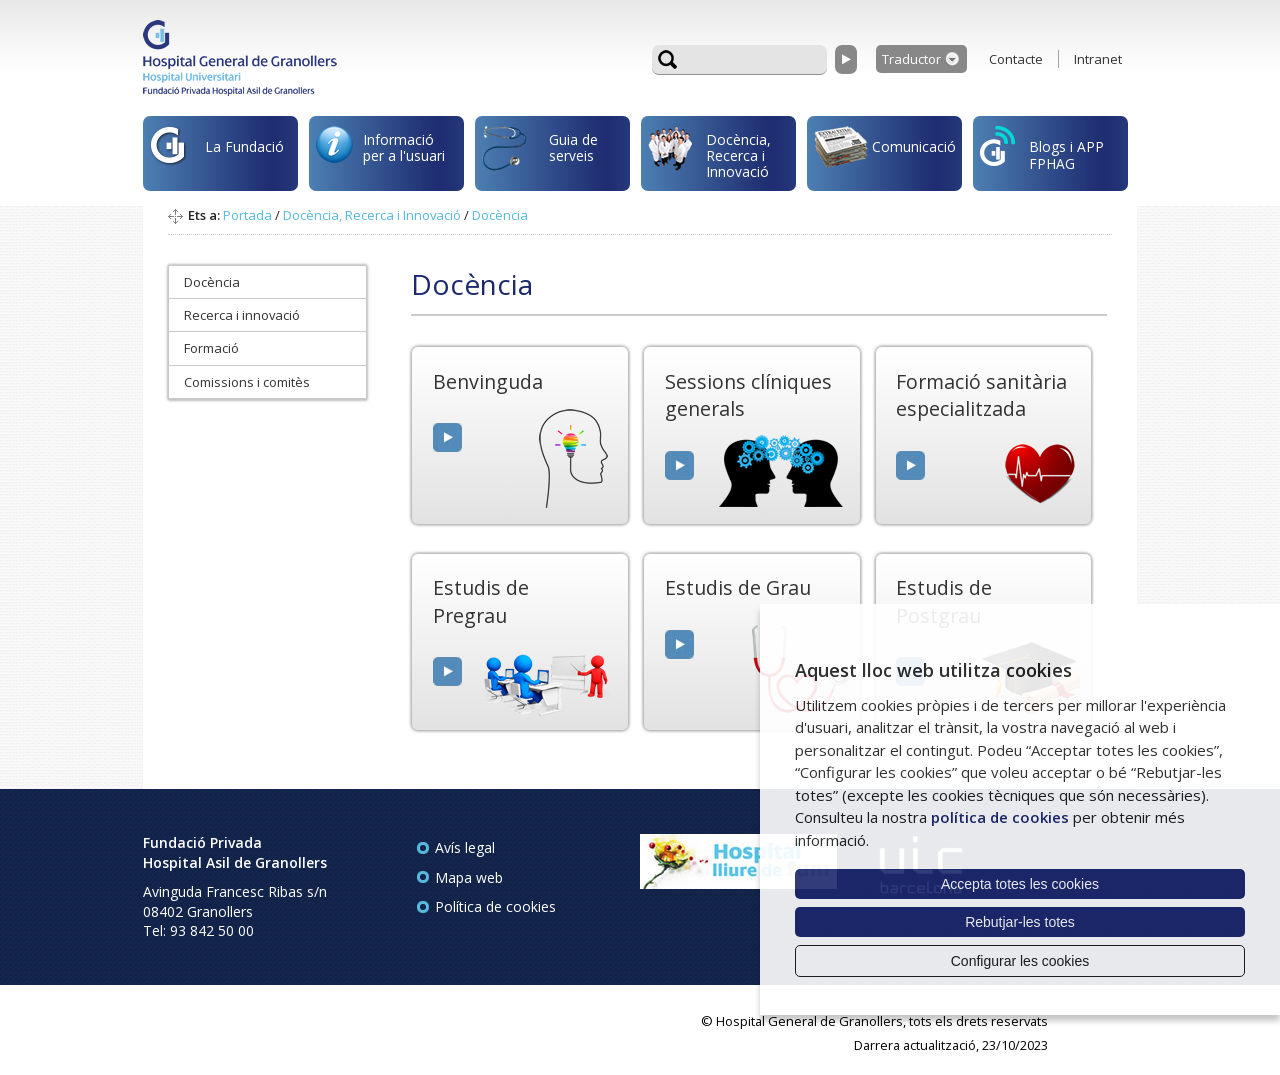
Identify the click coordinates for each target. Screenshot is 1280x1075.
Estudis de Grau (738, 587)
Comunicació (885, 149)
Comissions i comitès (247, 382)
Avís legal (465, 847)
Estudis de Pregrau (481, 601)
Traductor (911, 59)
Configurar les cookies (1020, 961)
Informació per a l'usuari (380, 151)
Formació (211, 348)
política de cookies (1000, 817)
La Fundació (217, 156)
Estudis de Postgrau (944, 601)
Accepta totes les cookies (1020, 884)
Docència (500, 215)
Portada (247, 215)
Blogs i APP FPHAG (1042, 149)
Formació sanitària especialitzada (981, 395)
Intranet (1098, 59)
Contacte (1016, 59)
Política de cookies (495, 906)
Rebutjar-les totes (1020, 922)
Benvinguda (488, 381)
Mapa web (469, 877)
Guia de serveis (540, 158)
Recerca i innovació (242, 315)
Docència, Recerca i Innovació (709, 154)
